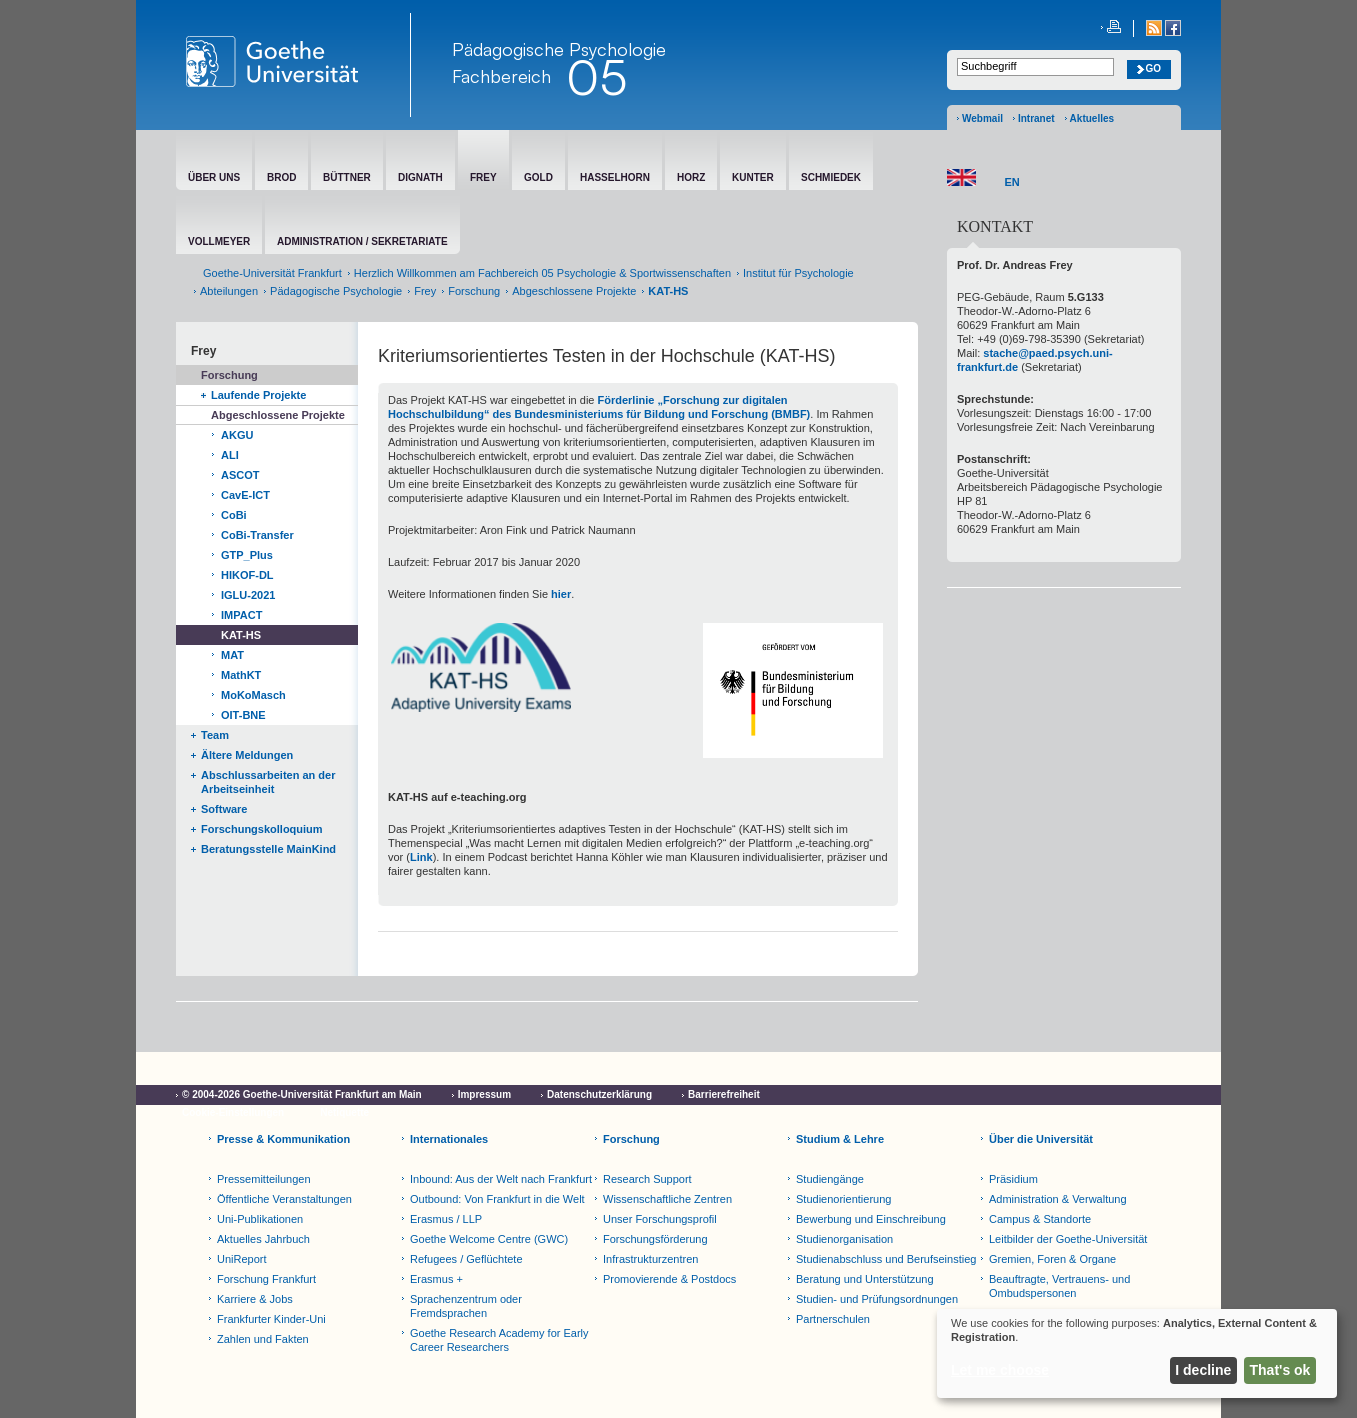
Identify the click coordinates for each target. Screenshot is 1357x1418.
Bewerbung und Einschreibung (871, 1219)
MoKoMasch (253, 695)
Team (215, 735)
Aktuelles (1092, 118)
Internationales (449, 1139)
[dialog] (1137, 1353)
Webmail (982, 118)
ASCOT (240, 475)
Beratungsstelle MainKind (268, 849)
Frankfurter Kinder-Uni (271, 1319)
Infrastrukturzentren (650, 1259)
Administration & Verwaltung (1058, 1199)
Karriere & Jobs (255, 1299)
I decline (1203, 1370)
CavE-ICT (245, 495)
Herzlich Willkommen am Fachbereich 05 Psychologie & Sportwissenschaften (542, 273)
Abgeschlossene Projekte (574, 291)
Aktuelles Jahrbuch (263, 1239)
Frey (425, 291)
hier (561, 594)
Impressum (484, 1094)
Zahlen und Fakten (263, 1339)
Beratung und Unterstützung (865, 1279)
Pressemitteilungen (264, 1179)
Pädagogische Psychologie (336, 291)
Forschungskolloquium (262, 829)
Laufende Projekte (258, 395)
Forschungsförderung (655, 1239)
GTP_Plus (247, 555)
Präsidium (1013, 1179)
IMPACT (241, 615)
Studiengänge (830, 1179)
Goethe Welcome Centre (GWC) (489, 1239)
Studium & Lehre (840, 1139)
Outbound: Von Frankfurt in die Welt (497, 1199)
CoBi (234, 515)
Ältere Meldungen (247, 755)
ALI (230, 455)
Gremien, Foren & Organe (1052, 1259)
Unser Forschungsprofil (660, 1219)
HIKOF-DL (247, 575)
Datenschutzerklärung (599, 1094)
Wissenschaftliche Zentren (667, 1199)
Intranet (1036, 118)
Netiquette (344, 1112)
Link (421, 857)
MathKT (241, 675)
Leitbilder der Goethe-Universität (1068, 1239)
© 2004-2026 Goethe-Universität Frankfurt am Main (302, 1094)
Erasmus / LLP (446, 1219)
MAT (232, 655)
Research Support (647, 1179)
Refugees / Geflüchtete (466, 1259)
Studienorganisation (844, 1239)
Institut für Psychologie (798, 273)
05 (596, 77)
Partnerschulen (833, 1319)
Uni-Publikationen (260, 1219)
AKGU (237, 435)
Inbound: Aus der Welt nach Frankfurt (501, 1179)
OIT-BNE (243, 715)
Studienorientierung (843, 1199)
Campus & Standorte (1040, 1219)
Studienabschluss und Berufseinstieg (886, 1259)
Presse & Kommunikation (283, 1139)
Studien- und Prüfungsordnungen (877, 1299)
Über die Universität (1041, 1139)
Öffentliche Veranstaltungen (284, 1199)
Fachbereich (501, 76)
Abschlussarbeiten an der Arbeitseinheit (268, 782)
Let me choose (1000, 1370)
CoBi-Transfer (257, 535)
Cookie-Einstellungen (233, 1112)
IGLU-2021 (248, 595)
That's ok (1280, 1370)
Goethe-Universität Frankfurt (272, 273)
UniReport (242, 1259)
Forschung (474, 291)
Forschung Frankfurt (266, 1279)
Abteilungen (229, 291)
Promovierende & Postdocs (669, 1279)
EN (1012, 182)
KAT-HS (241, 635)
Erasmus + (436, 1279)
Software (224, 809)
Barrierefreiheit (724, 1094)
